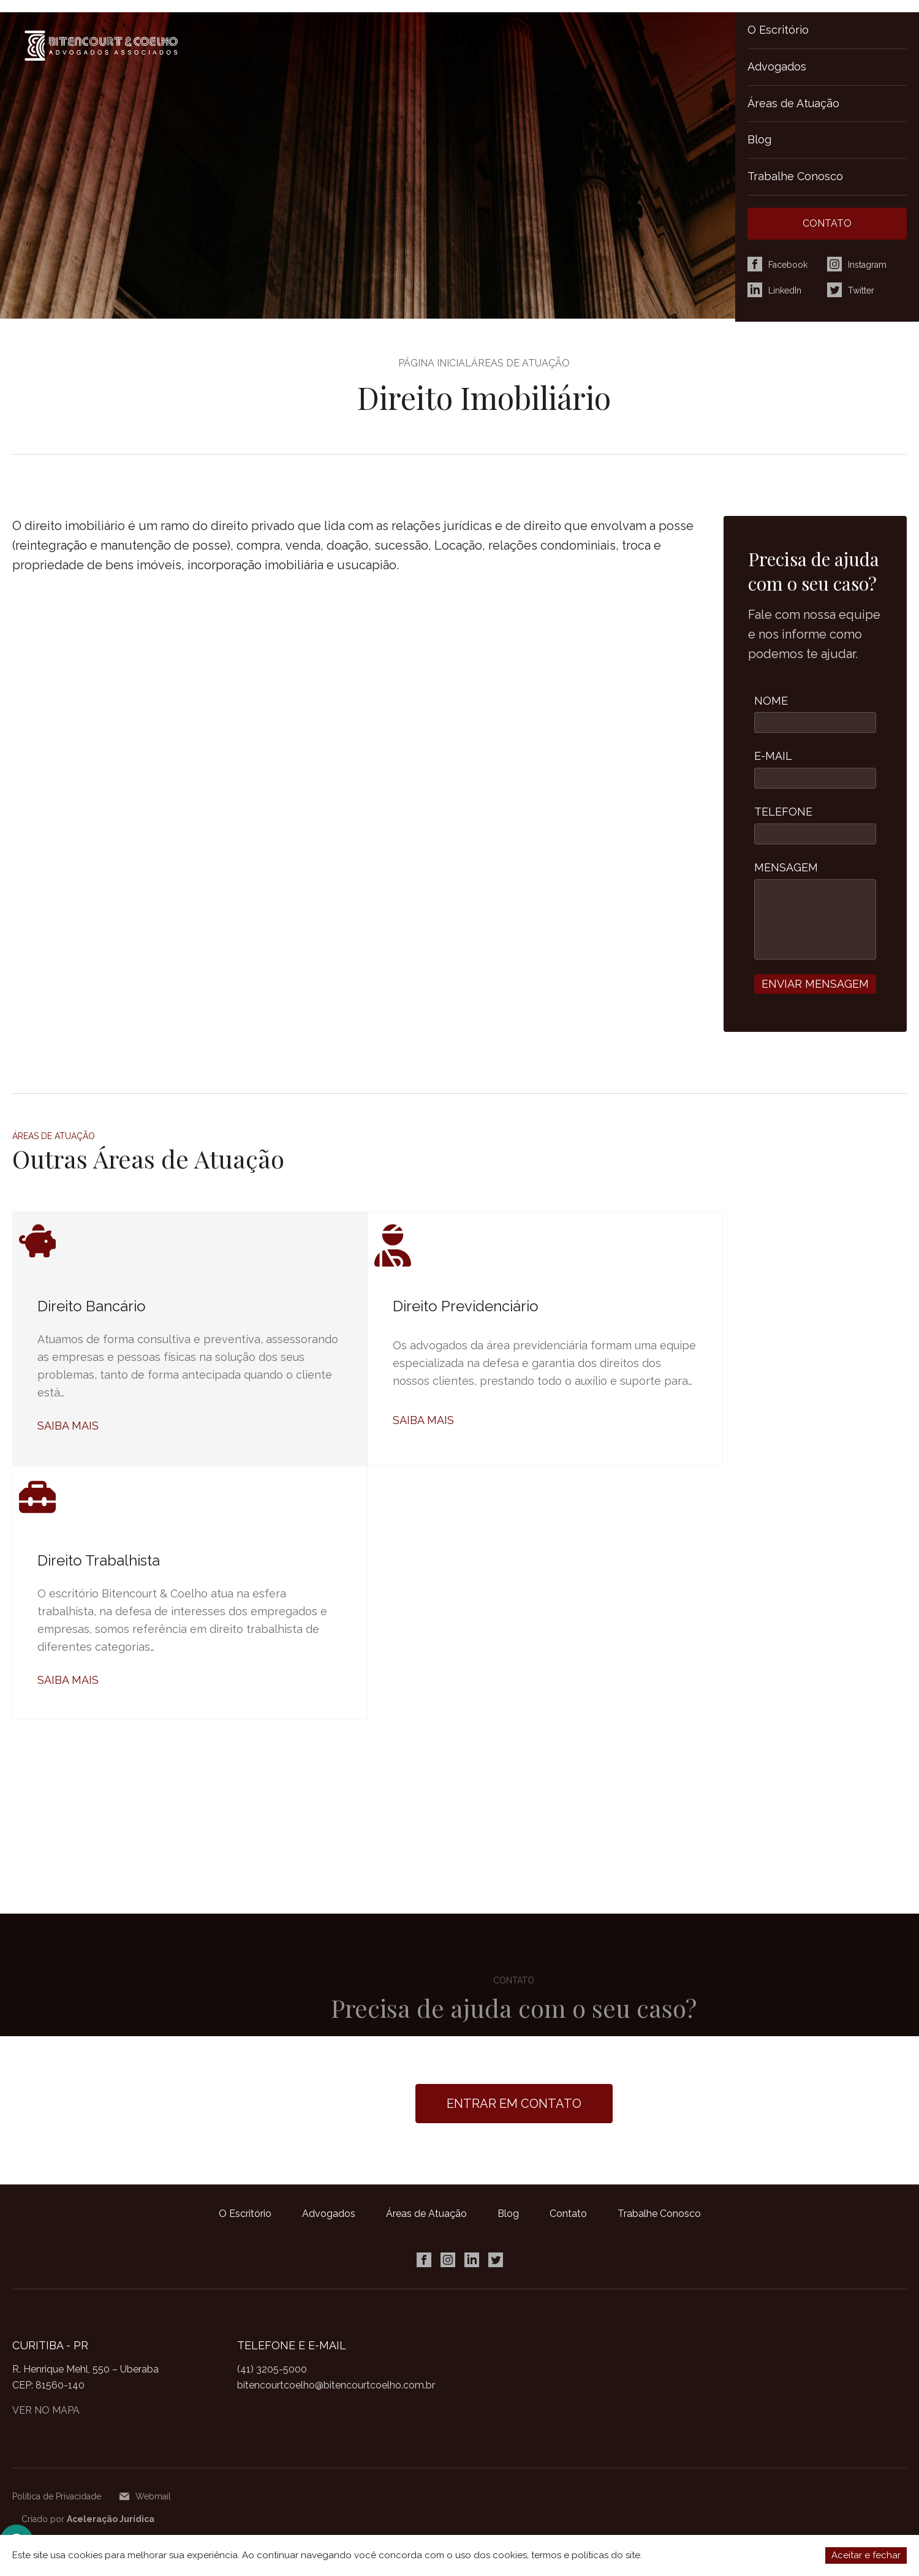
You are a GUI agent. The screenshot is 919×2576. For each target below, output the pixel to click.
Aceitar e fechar (866, 2555)
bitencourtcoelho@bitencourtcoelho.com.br (336, 2385)
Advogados (776, 66)
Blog (759, 139)
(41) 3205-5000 (272, 2369)
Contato (568, 2213)
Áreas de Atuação (793, 103)
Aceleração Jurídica (110, 2519)
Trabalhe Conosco (795, 176)
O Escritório (778, 29)
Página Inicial (434, 363)
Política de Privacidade (56, 2496)
